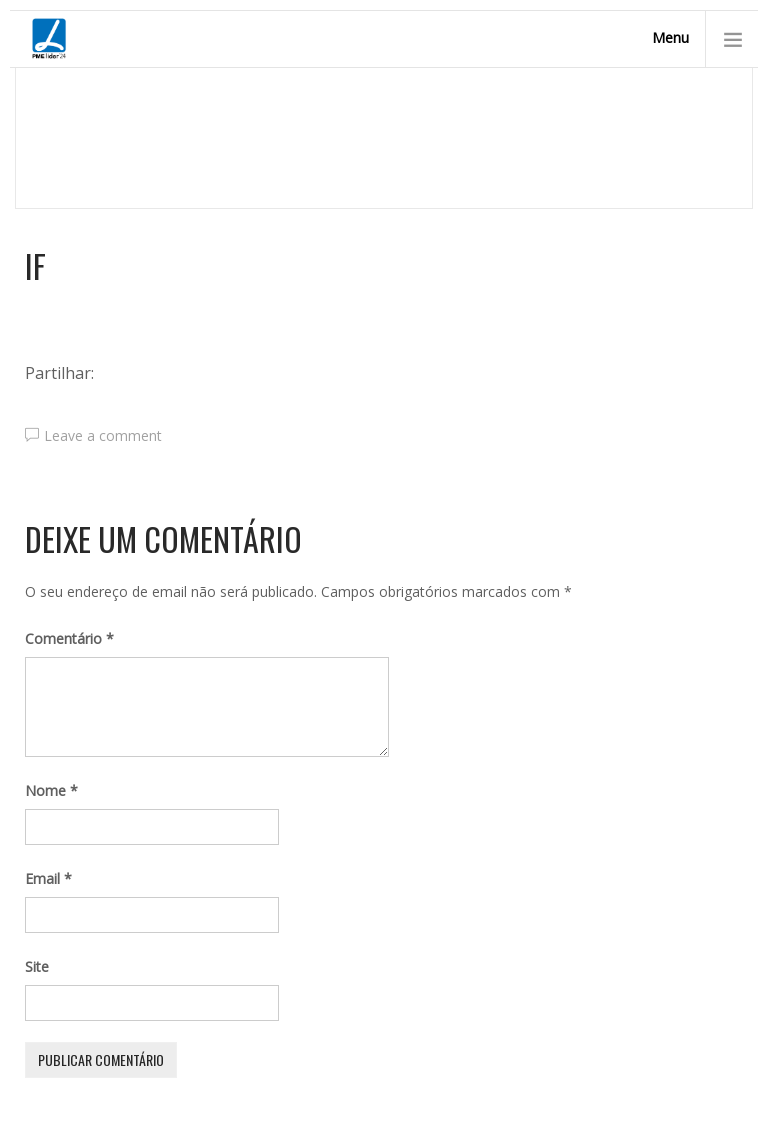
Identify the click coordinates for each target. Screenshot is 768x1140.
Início (138, 152)
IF (35, 266)
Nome (51, 790)
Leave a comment (103, 435)
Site (37, 966)
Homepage (62, 152)
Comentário (69, 638)
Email (48, 878)
